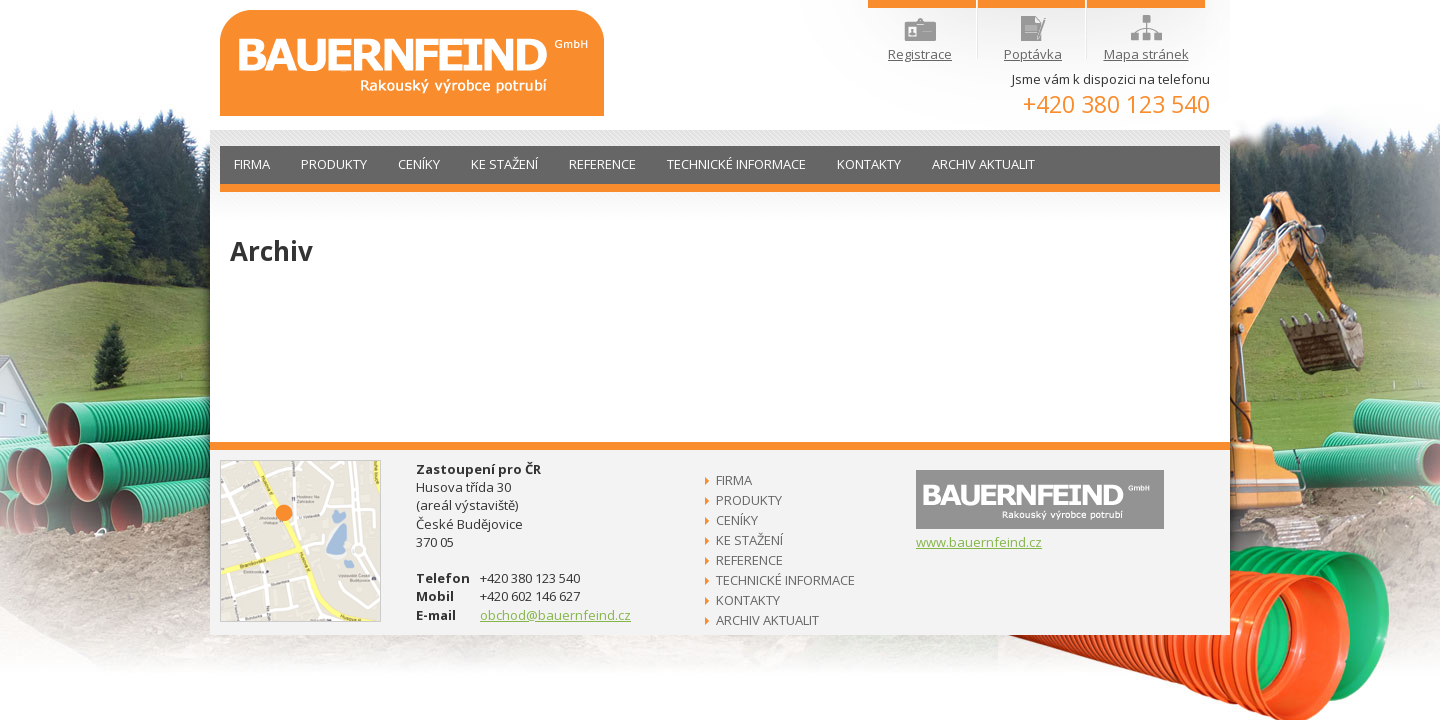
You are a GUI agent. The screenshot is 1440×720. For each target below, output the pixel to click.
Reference (602, 164)
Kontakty (869, 164)
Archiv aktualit (983, 164)
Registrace (920, 40)
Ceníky (419, 164)
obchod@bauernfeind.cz (555, 615)
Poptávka (1033, 39)
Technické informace (736, 164)
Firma (252, 164)
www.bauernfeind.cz (979, 542)
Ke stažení (504, 164)
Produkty (334, 164)
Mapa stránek (1146, 39)
